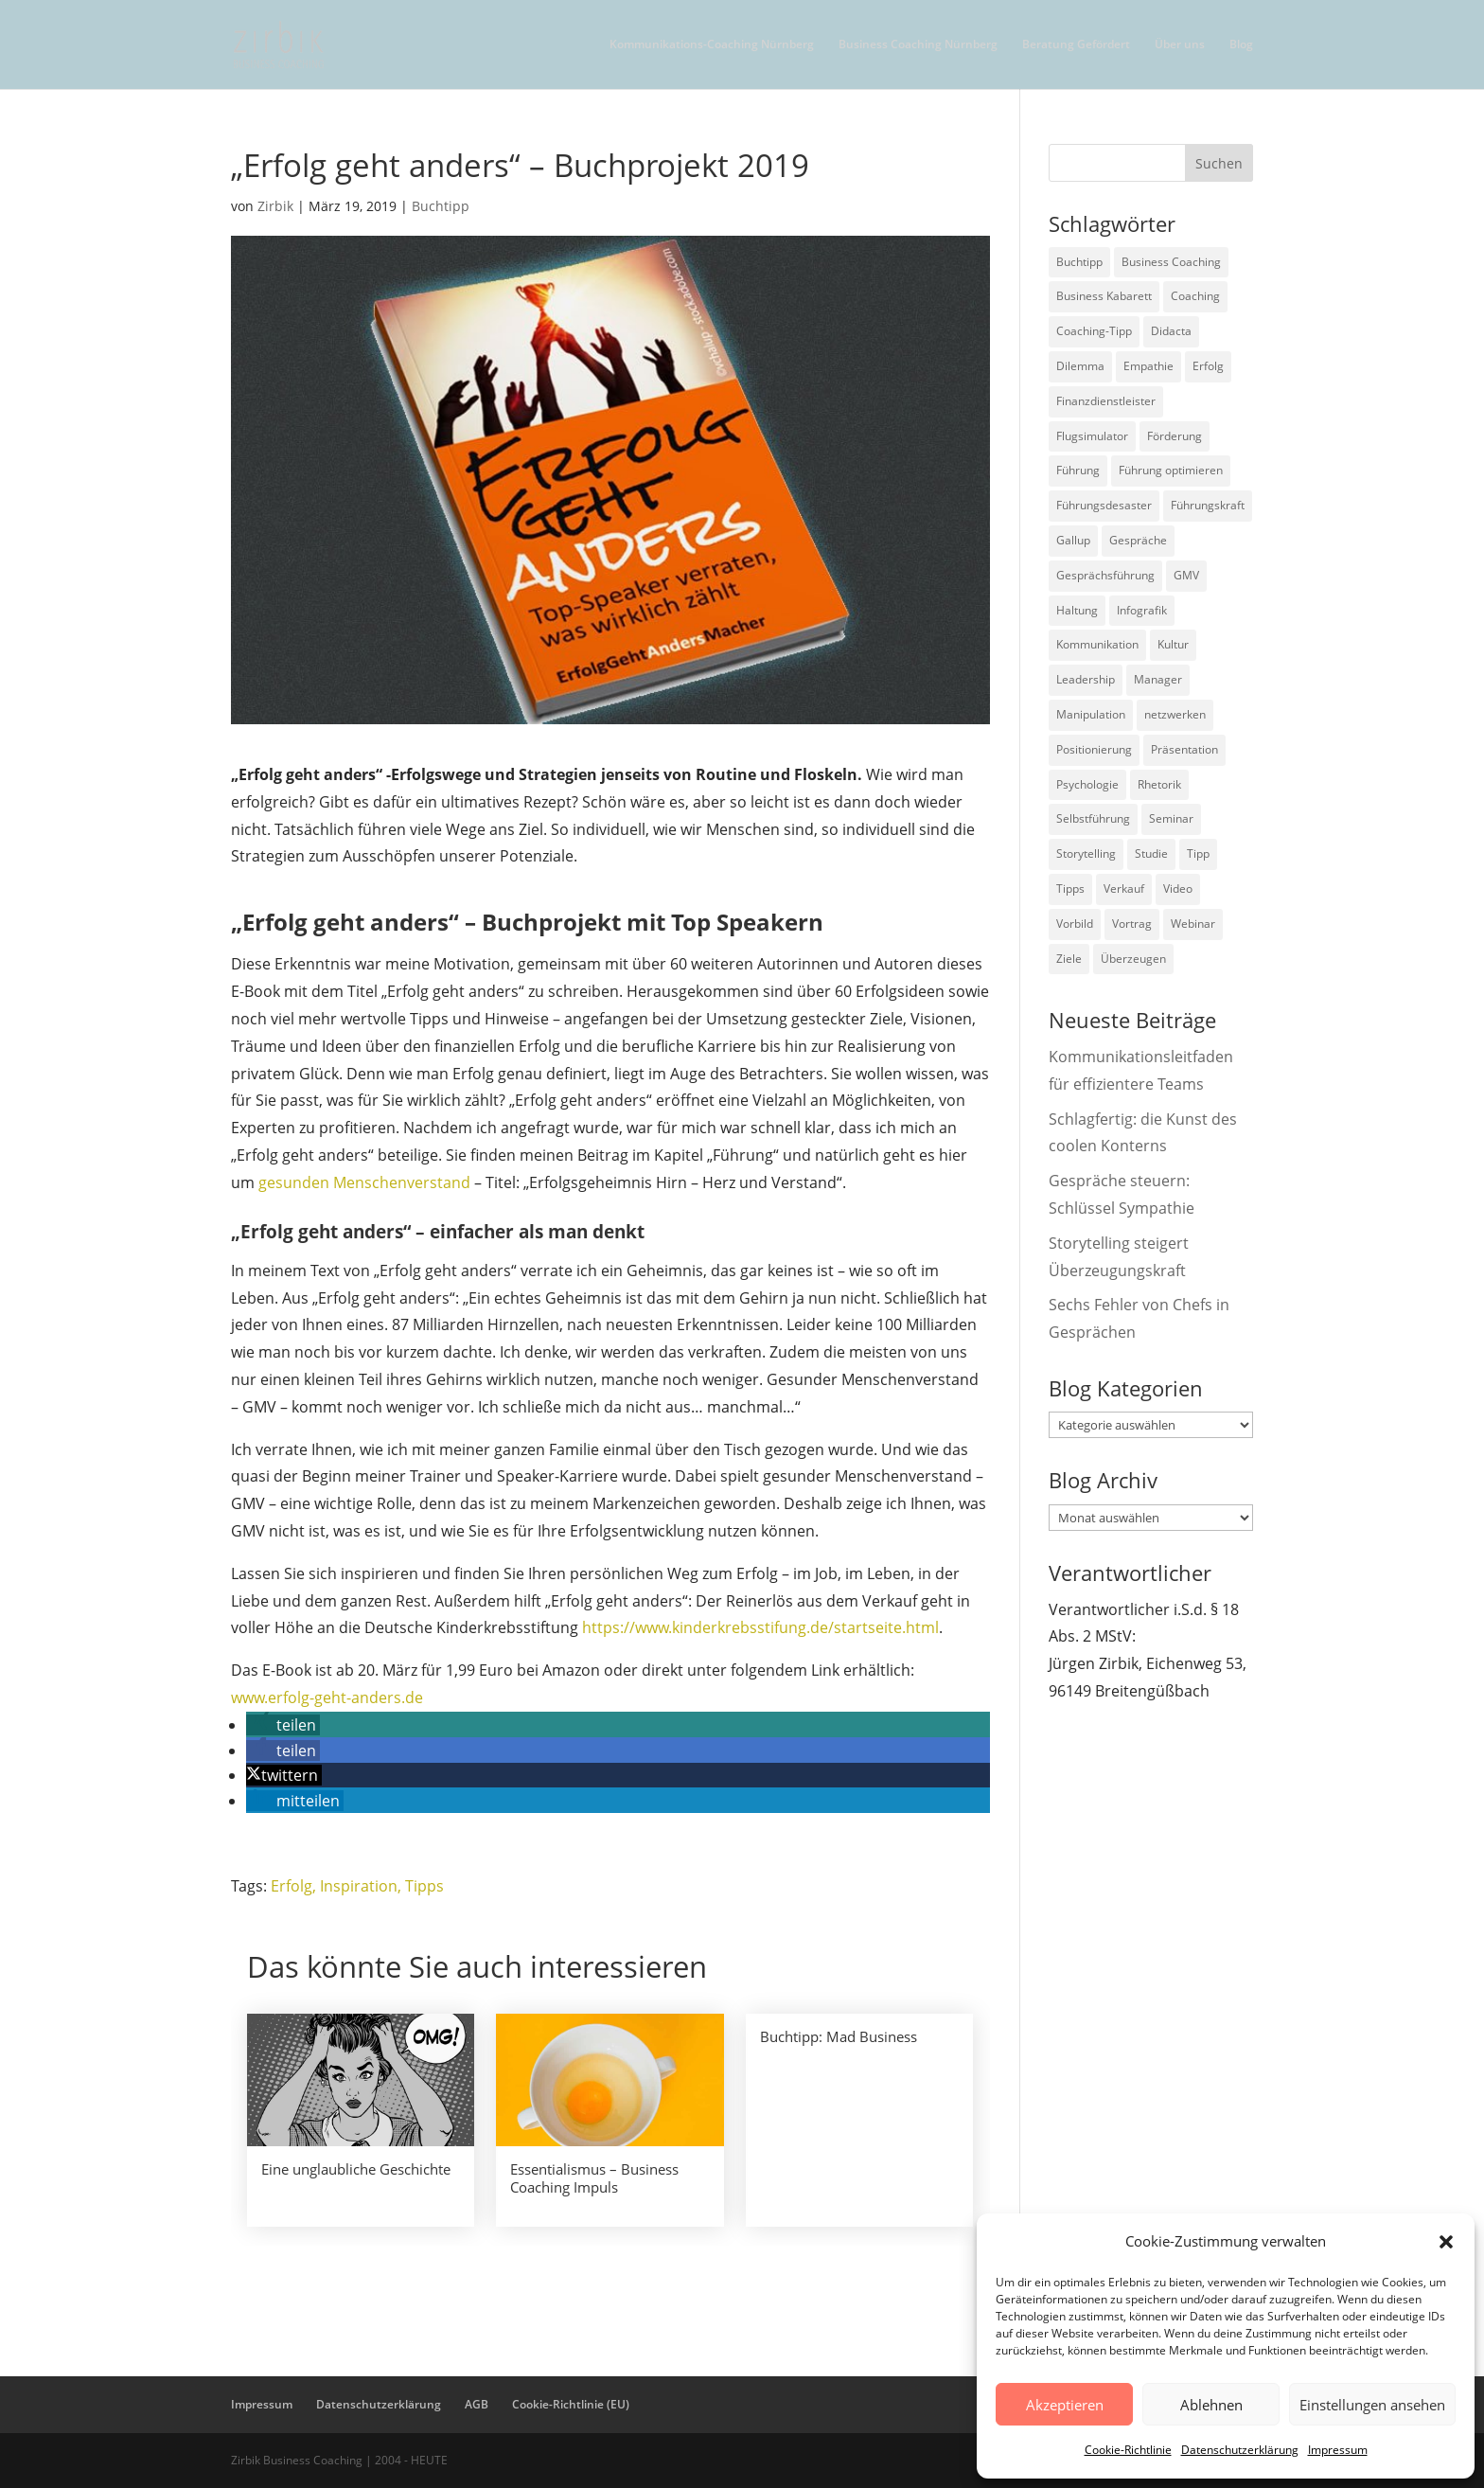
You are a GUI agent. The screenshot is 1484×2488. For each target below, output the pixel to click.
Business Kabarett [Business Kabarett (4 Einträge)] (1104, 296)
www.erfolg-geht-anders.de (327, 1697)
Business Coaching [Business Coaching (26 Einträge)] (1171, 262)
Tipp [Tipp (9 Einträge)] (1198, 853)
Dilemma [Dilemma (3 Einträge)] (1080, 366)
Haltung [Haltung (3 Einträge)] (1077, 610)
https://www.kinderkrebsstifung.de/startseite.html (760, 1627)
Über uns (1180, 45)
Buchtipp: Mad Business (838, 2036)
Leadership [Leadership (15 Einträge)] (1085, 679)
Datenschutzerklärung (1239, 2450)
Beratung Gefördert (1076, 45)
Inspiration (359, 1885)
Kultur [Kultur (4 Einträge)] (1173, 644)
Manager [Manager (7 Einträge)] (1158, 679)
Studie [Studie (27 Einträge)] (1151, 853)
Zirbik (275, 206)
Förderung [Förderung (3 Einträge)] (1174, 436)
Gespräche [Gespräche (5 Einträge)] (1138, 540)
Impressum (1338, 2450)
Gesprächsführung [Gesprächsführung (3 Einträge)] (1105, 575)
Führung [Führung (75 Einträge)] (1078, 470)
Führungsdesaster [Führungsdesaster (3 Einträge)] (1104, 505)
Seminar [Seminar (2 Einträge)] (1171, 818)
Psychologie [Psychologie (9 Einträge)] (1087, 784)
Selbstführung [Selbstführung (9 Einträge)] (1093, 818)
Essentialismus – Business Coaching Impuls (594, 2178)
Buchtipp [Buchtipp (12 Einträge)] (1079, 262)
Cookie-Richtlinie (1128, 2450)
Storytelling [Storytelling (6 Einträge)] (1086, 853)
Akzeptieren (1065, 2404)
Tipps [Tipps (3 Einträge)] (1070, 888)
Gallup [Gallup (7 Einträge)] (1073, 540)
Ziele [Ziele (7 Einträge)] (1069, 959)
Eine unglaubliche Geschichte (355, 2168)
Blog (1241, 45)
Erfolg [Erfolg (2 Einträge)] (1208, 366)
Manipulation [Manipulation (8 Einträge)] (1090, 714)
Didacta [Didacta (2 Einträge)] (1171, 331)
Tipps (424, 1885)
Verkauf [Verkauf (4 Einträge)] (1124, 888)
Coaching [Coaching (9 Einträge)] (1195, 296)
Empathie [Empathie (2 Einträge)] (1148, 366)
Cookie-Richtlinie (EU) (570, 2404)
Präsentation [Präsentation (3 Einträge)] (1184, 749)
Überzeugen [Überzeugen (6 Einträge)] (1133, 959)
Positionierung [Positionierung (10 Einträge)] (1094, 749)
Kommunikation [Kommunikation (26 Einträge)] (1097, 644)
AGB (476, 2404)
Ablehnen (1211, 2404)
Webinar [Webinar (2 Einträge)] (1193, 923)
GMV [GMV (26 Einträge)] (1186, 575)
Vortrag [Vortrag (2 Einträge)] (1132, 923)
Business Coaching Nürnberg (918, 45)
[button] (1446, 2241)
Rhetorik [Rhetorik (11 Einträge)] (1159, 784)
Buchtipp (440, 206)
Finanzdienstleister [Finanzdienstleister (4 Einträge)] (1106, 401)
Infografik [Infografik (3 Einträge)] (1142, 610)
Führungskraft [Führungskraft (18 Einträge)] (1208, 505)
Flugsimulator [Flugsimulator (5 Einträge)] (1092, 436)
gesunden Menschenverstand (364, 1182)
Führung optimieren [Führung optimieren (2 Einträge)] (1171, 470)
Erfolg (291, 1885)
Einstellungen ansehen (1372, 2404)
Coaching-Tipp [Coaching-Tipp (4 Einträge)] (1094, 331)
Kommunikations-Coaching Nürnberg (712, 45)
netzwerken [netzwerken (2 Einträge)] (1175, 714)
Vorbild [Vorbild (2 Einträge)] (1074, 923)
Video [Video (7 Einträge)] (1177, 888)
